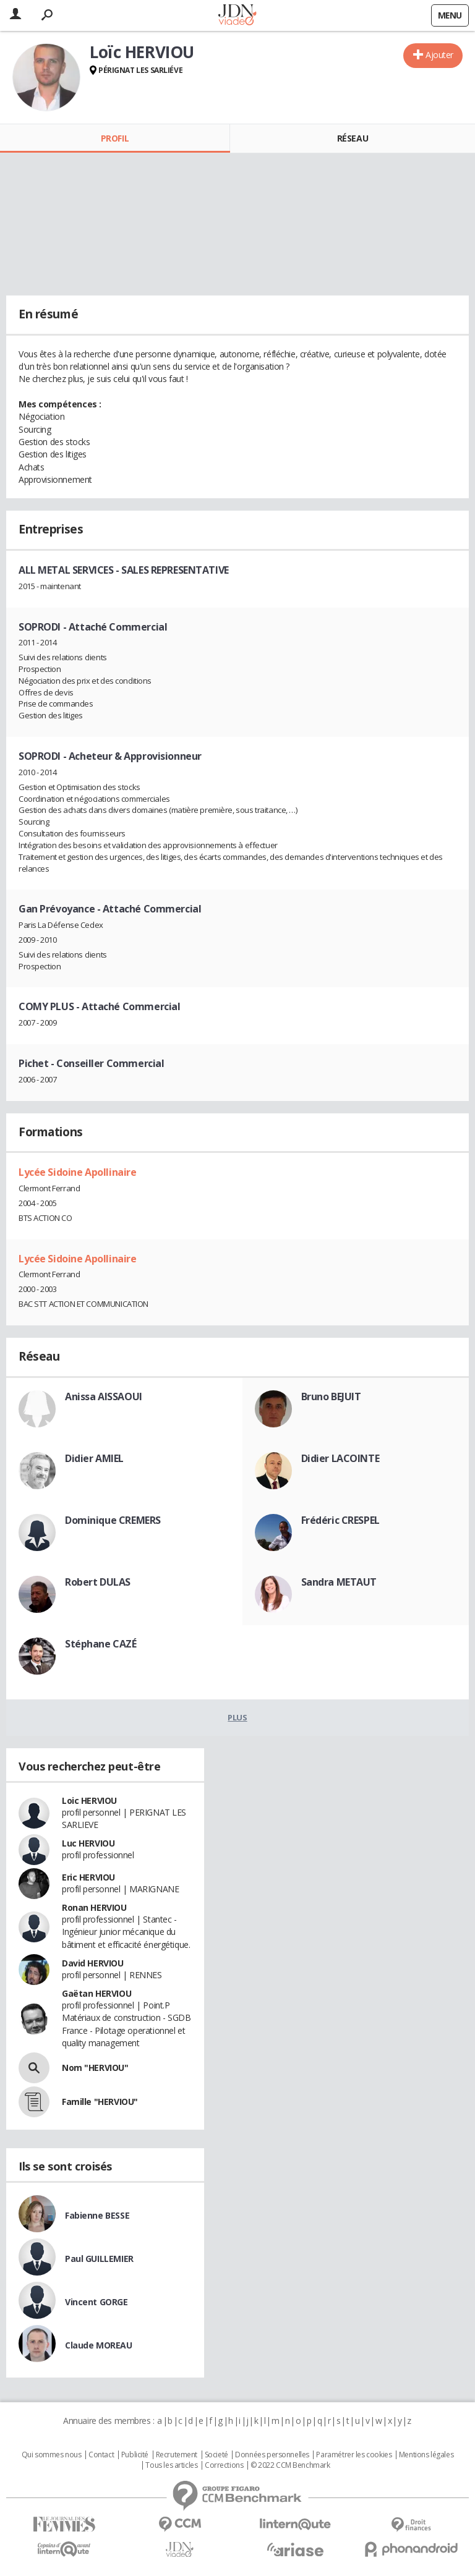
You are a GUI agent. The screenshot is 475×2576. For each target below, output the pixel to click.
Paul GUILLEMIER (99, 2258)
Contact (101, 2455)
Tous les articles (171, 2465)
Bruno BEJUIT (331, 1396)
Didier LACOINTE (340, 1458)
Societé (216, 2455)
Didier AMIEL (94, 1458)
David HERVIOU (93, 1963)
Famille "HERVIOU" (100, 2101)
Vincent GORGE (96, 2302)
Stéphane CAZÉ (101, 1644)
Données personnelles (272, 2455)
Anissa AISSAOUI (103, 1396)
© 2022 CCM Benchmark (290, 2465)
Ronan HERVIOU (94, 1907)
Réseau (352, 138)
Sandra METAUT (339, 1582)
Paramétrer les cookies (354, 2455)
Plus (237, 1717)
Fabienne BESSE (97, 2215)
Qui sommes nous (52, 2455)
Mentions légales (426, 2455)
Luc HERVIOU (88, 1843)
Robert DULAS (98, 1582)
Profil (115, 138)
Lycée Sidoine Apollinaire (78, 1172)
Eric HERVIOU (88, 1877)
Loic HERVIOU (89, 1800)
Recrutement (176, 2455)
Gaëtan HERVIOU (96, 1993)
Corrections (224, 2465)
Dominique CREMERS (113, 1520)
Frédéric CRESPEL (340, 1520)
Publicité (134, 2455)
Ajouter (439, 55)
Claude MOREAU (98, 2345)
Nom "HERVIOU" (95, 2067)
